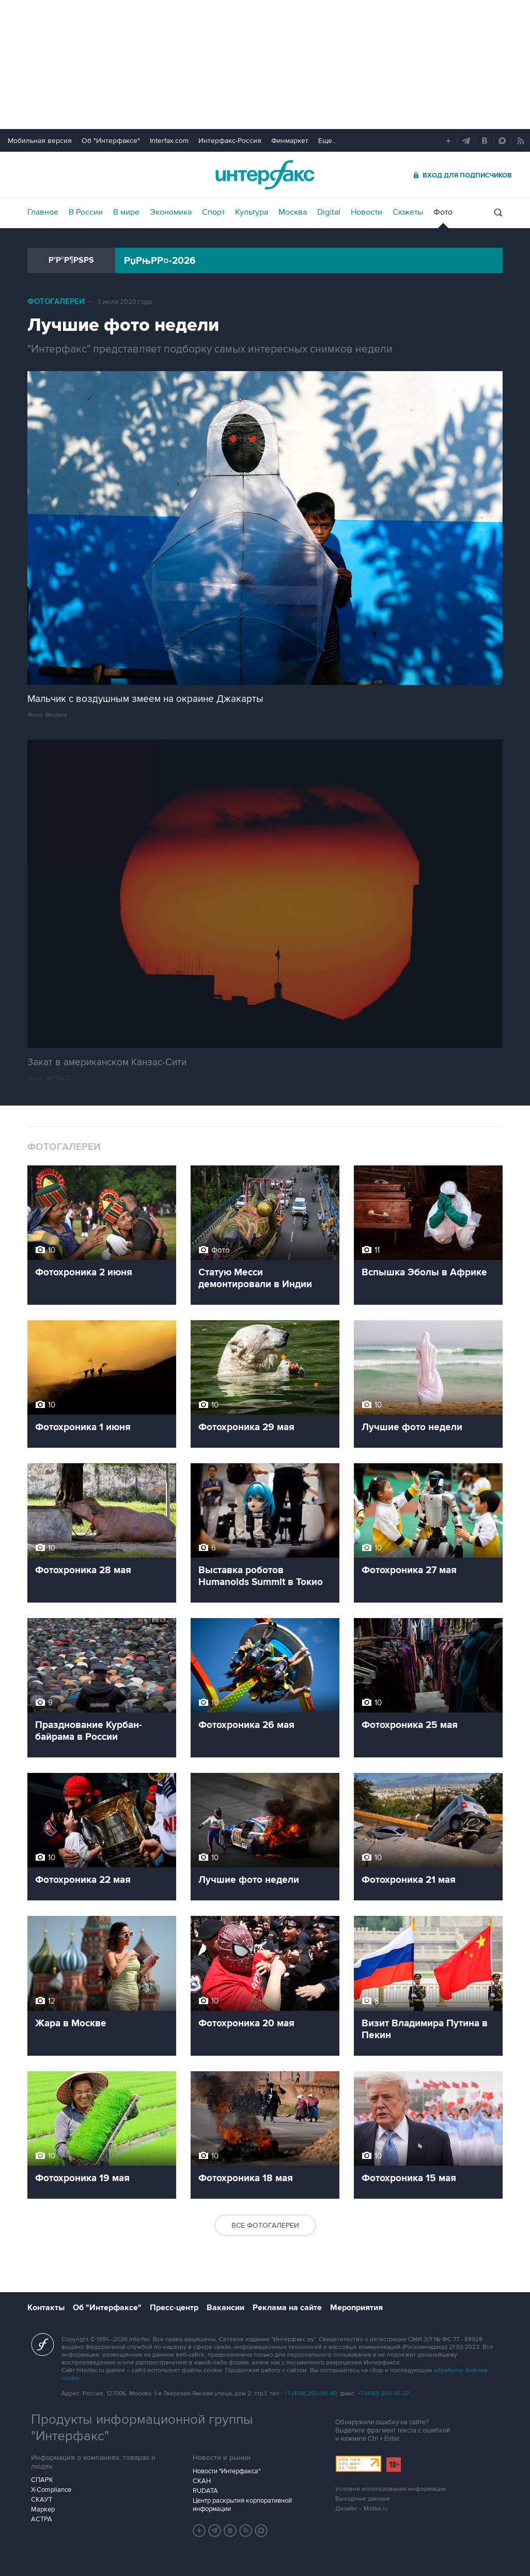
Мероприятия (356, 2307)
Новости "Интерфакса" (226, 2471)
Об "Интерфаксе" (111, 140)
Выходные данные (362, 2499)
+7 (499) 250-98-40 (310, 2393)
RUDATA (205, 2491)
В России (86, 212)
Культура (251, 212)
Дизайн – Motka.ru (361, 2509)
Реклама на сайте (287, 2307)
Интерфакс (265, 174)
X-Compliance (51, 2490)
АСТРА (41, 2519)
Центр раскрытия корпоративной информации (242, 2505)
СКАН (202, 2481)
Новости (366, 212)
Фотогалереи (56, 302)
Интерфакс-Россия (229, 140)
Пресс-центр (174, 2307)
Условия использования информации (390, 2489)
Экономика (171, 212)
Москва (292, 212)
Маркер (43, 2509)
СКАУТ (41, 2499)
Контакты (46, 2307)
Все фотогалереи (265, 2225)
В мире (126, 212)
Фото (443, 212)
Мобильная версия (40, 140)
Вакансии (225, 2307)
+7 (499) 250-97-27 (383, 2393)
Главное (42, 212)
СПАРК (42, 2480)
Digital (328, 212)
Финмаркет (289, 140)
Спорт (213, 212)
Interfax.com (169, 140)
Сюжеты (408, 212)
